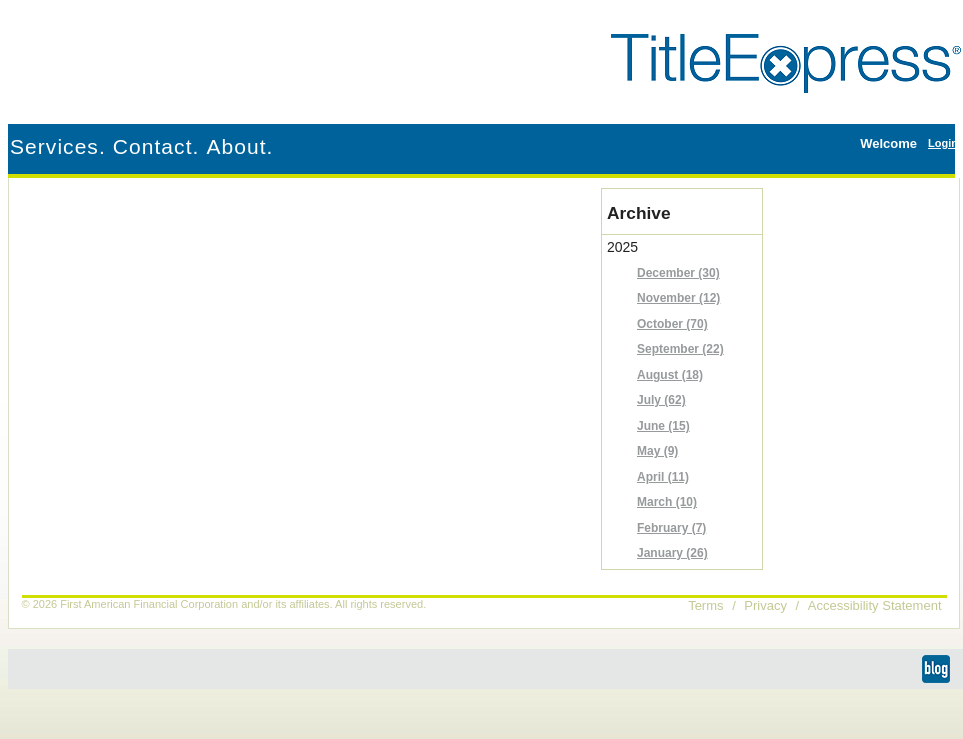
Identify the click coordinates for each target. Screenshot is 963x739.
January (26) (672, 553)
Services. (58, 146)
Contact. (156, 146)
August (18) (670, 375)
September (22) (680, 349)
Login (943, 143)
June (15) (663, 426)
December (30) (678, 273)
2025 (684, 402)
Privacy (765, 605)
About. (239, 146)
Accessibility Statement (875, 605)
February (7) (671, 528)
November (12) (678, 298)
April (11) (663, 477)
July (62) (661, 400)
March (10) (667, 502)
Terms (705, 605)
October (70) (672, 324)
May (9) (657, 451)
